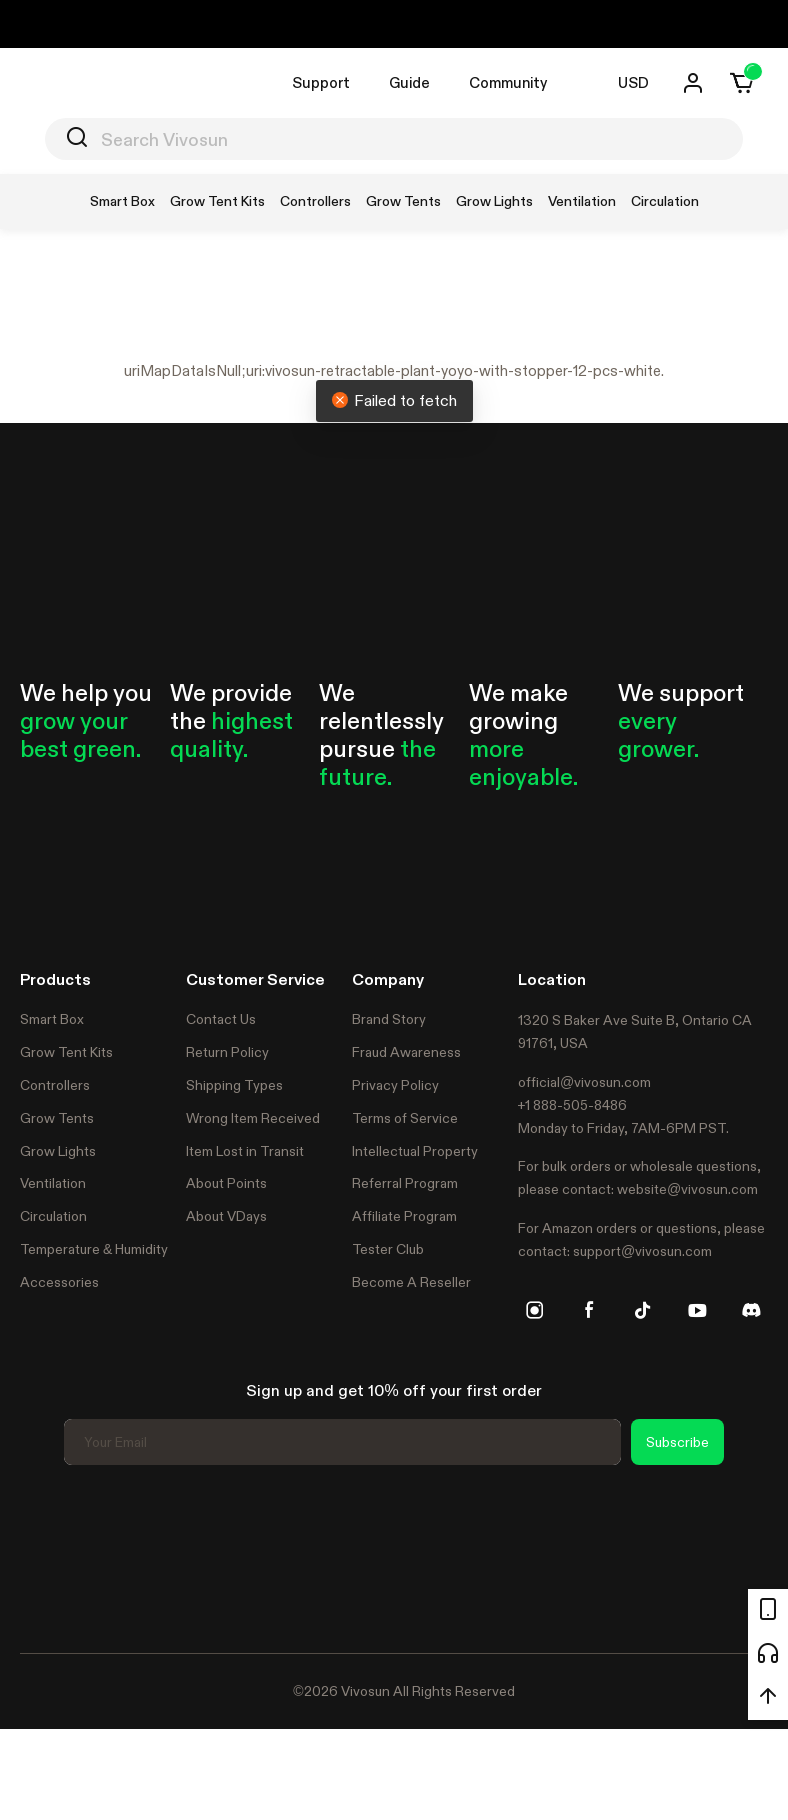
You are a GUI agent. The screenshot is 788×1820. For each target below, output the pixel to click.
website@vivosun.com (687, 1189)
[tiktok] (643, 1310)
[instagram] (535, 1310)
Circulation (53, 1216)
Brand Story (389, 1019)
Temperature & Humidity (94, 1249)
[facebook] (589, 1310)
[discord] (751, 1310)
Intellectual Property (415, 1151)
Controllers (55, 1085)
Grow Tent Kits (66, 1052)
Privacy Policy (395, 1085)
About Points (226, 1183)
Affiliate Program (404, 1216)
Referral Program (405, 1183)
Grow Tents (57, 1118)
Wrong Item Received (253, 1118)
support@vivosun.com (642, 1251)
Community (508, 82)
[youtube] (697, 1310)
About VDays (226, 1216)
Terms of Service (405, 1118)
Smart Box (52, 1019)
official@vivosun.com (584, 1082)
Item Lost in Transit (245, 1151)
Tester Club (388, 1249)
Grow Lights (58, 1151)
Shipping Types (234, 1085)
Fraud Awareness (406, 1052)
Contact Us (221, 1019)
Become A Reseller (411, 1282)
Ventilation (53, 1183)
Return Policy (227, 1052)
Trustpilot (50, 1556)
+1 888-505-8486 (572, 1105)
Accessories (59, 1282)
